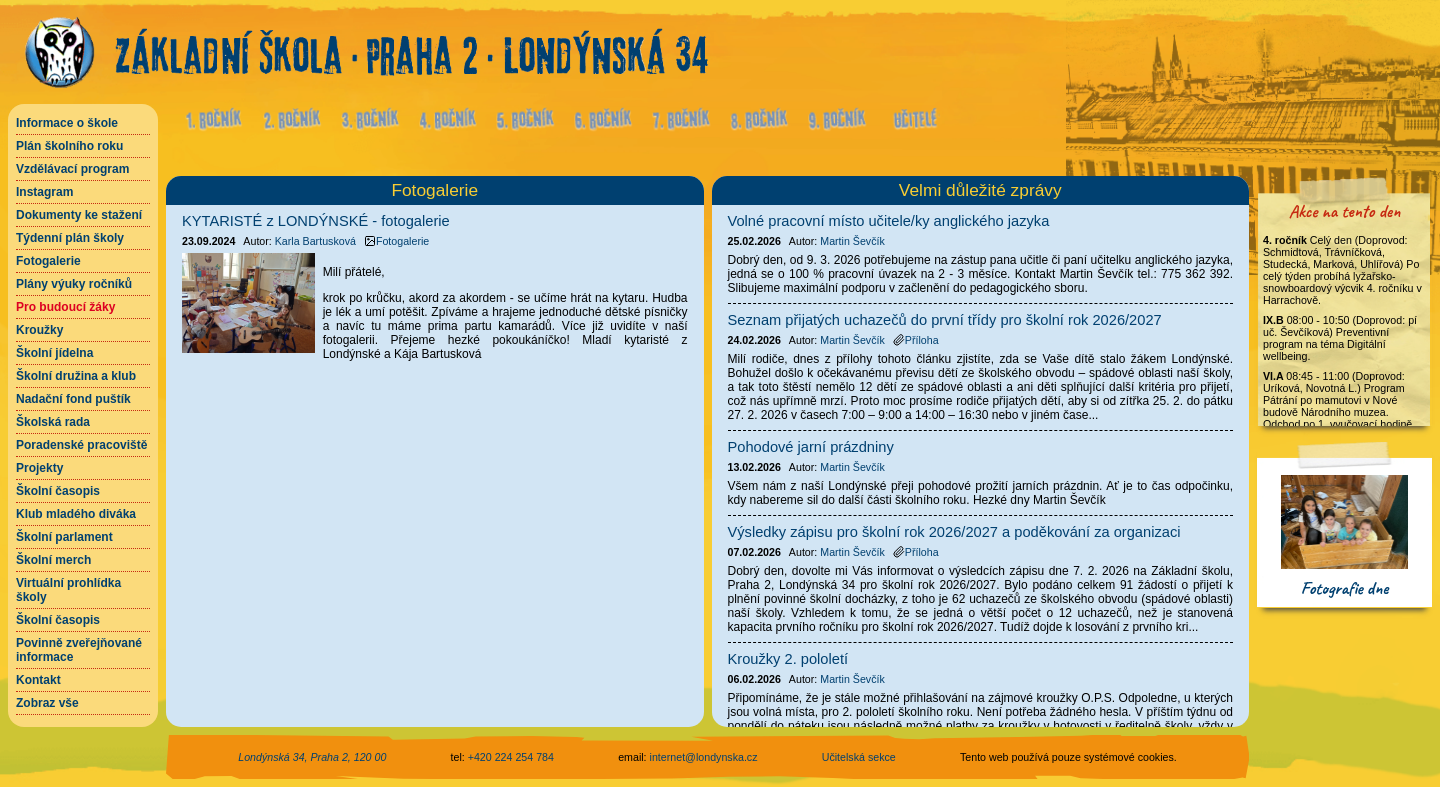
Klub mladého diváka (76, 514)
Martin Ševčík (852, 241)
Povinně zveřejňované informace (79, 650)
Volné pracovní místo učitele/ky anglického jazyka (889, 221)
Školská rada (53, 422)
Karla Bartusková (315, 241)
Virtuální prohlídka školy (68, 590)
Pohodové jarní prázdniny (811, 447)
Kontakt (38, 680)
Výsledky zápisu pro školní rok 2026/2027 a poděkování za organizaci (954, 532)
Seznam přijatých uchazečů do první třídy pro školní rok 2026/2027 (945, 320)
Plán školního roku (69, 146)
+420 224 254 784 (511, 757)
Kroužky (39, 330)
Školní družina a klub (76, 376)
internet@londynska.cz (704, 757)
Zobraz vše (47, 703)
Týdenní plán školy (70, 238)
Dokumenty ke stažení (79, 215)
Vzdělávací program (72, 169)
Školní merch (53, 560)
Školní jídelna (54, 353)
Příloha (916, 340)
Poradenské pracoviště (81, 445)
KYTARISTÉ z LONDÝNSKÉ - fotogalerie (316, 221)
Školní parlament (64, 537)
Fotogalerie (48, 261)
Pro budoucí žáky (65, 307)
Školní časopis (58, 491)
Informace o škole (67, 123)
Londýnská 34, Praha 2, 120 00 (312, 757)
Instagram (44, 192)
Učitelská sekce (859, 757)
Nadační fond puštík (73, 399)
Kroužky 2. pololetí (788, 659)
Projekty (39, 468)
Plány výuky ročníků (74, 284)
